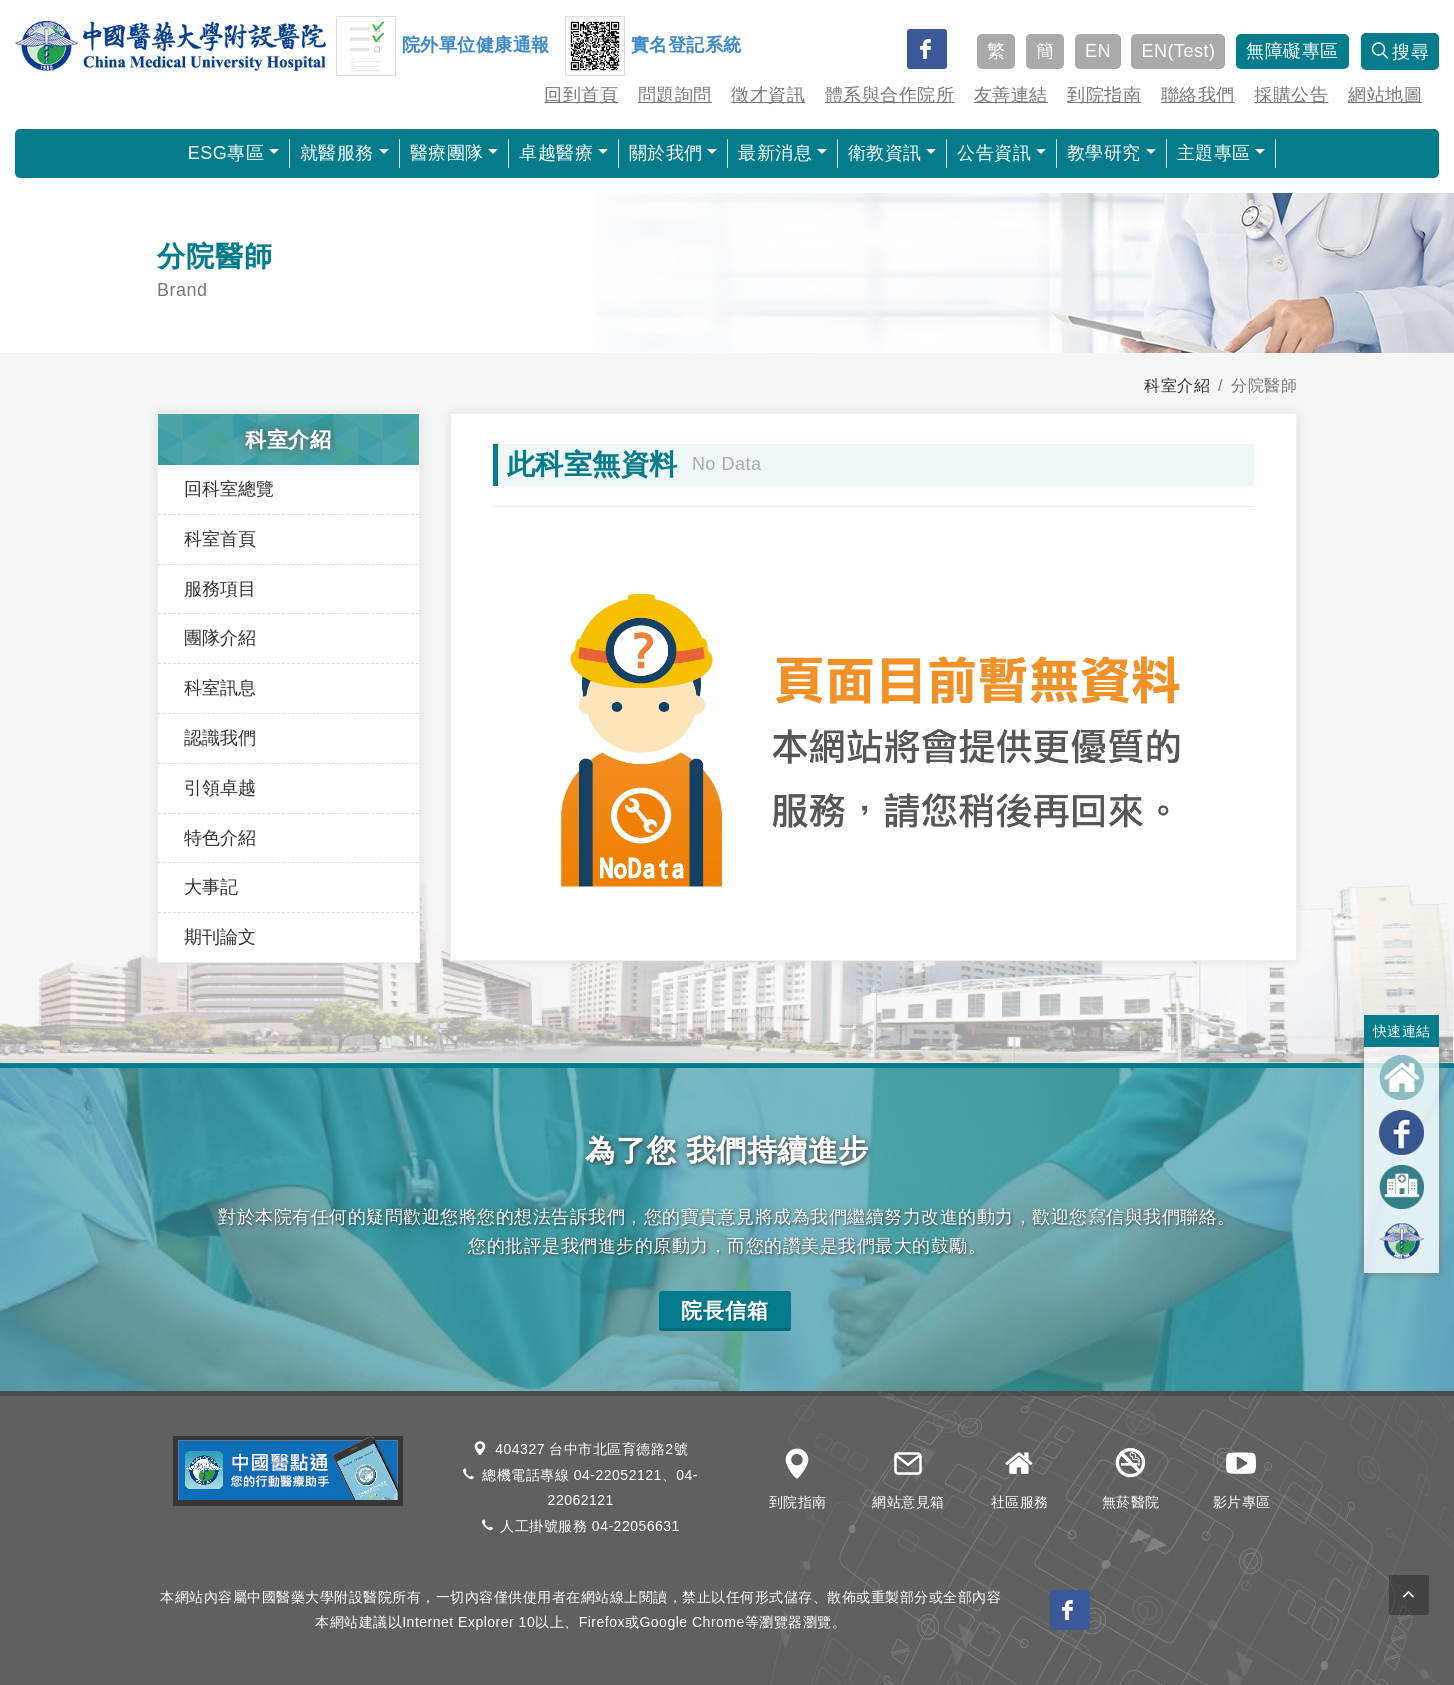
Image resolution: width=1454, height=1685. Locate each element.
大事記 (211, 887)
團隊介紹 (220, 638)
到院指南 (1104, 95)
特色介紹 (220, 838)
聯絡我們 (1198, 95)
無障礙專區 (1292, 51)
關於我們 (666, 153)
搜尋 (1400, 52)
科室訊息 (220, 688)
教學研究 (1104, 153)
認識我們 (220, 738)
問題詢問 (675, 95)
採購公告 (1291, 95)
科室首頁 (220, 539)
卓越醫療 (556, 153)
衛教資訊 (885, 153)
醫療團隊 (447, 153)
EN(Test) (1178, 51)
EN (1098, 51)
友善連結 (1011, 95)
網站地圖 (1385, 95)
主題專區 (1214, 153)
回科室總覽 (229, 489)
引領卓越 (220, 788)
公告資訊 (994, 153)
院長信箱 (725, 1310)
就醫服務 (337, 153)
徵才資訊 (768, 95)
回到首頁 (581, 95)
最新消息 (775, 153)
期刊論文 (220, 937)
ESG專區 (226, 153)
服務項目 (220, 589)
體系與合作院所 (890, 95)
